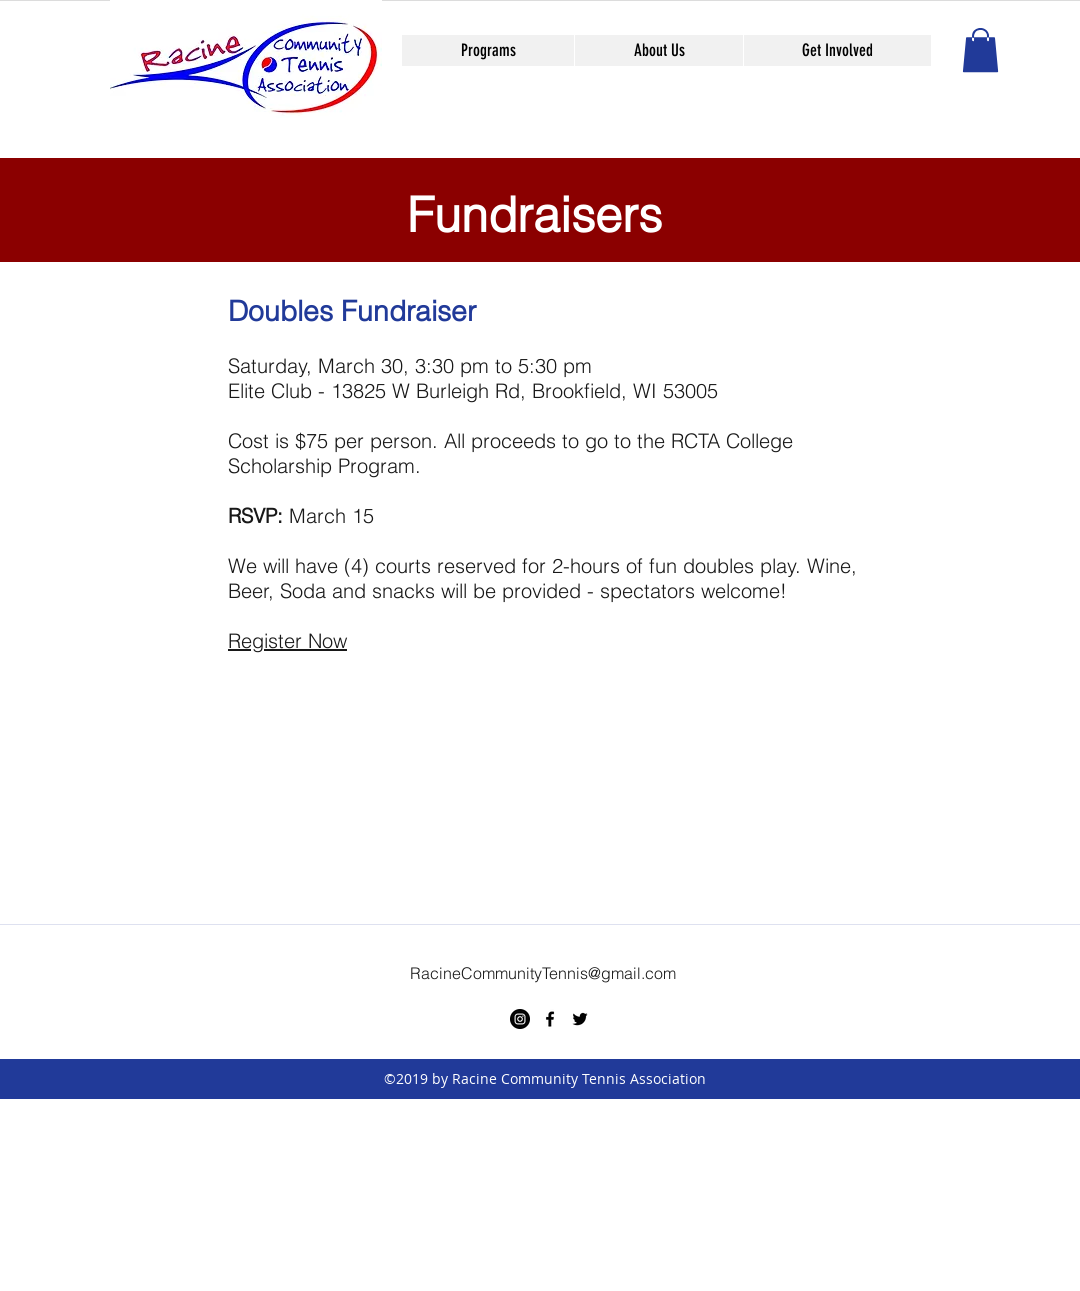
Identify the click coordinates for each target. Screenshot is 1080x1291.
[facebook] (550, 1019)
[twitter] (580, 1019)
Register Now (287, 640)
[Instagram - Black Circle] (520, 1019)
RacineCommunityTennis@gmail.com (543, 973)
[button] (980, 50)
